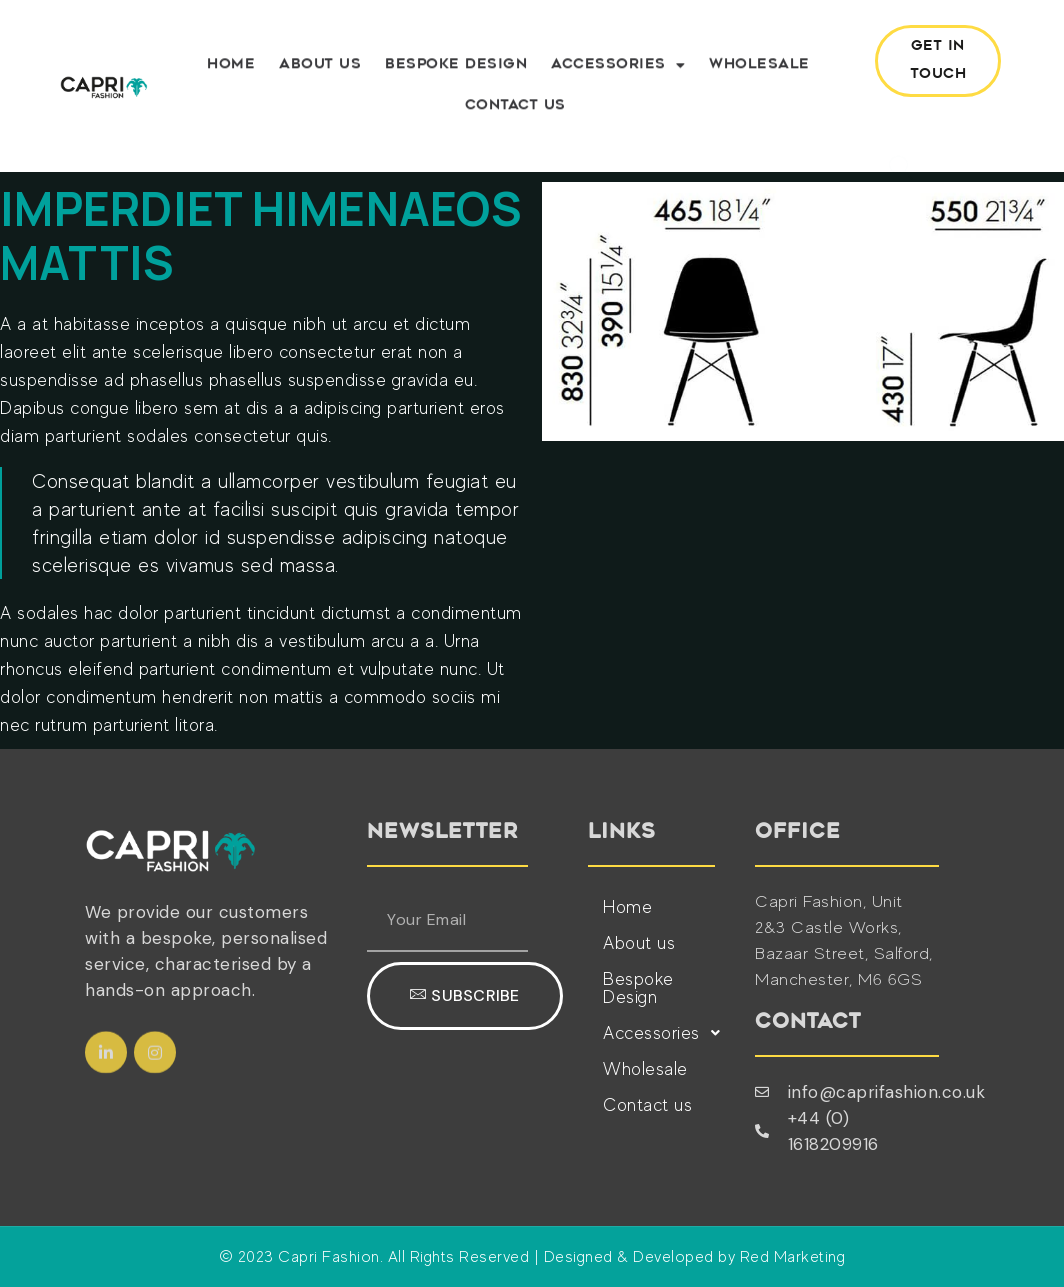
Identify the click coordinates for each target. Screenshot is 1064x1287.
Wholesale (759, 69)
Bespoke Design (456, 69)
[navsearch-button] (894, 127)
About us (320, 69)
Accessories (618, 70)
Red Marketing (793, 1257)
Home (231, 69)
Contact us (515, 110)
